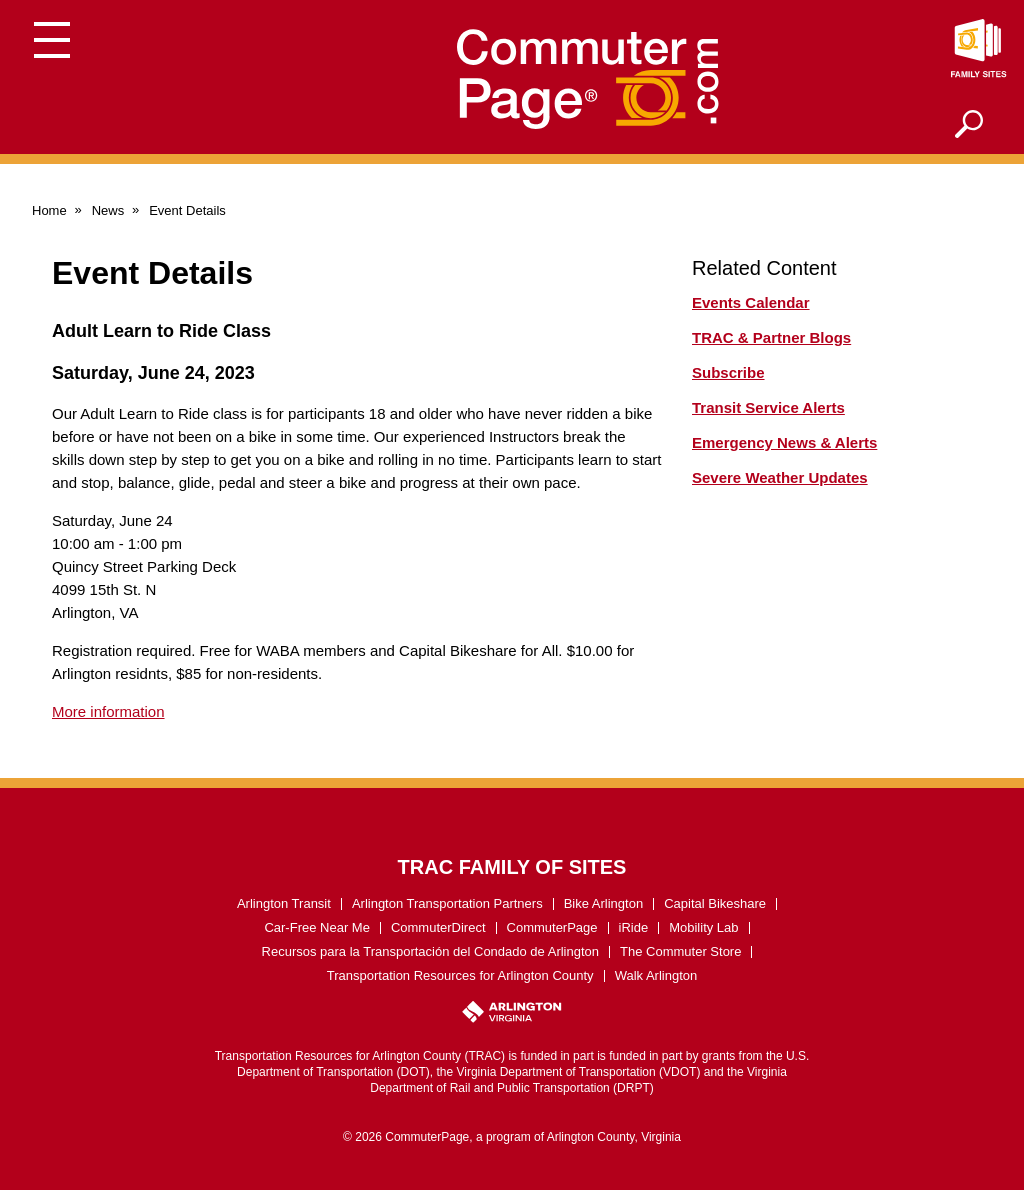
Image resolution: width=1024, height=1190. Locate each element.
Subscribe (728, 372)
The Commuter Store (680, 951)
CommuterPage (552, 927)
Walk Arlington (656, 975)
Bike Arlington (604, 903)
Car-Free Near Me (316, 927)
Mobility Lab (703, 927)
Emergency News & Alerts (784, 442)
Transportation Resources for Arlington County (460, 975)
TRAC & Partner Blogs (771, 337)
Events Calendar (751, 302)
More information (108, 711)
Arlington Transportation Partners (447, 903)
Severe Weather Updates (780, 477)
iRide (634, 927)
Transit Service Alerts (768, 407)
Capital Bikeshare (715, 903)
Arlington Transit (284, 903)
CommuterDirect (438, 927)
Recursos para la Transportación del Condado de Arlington (431, 951)
